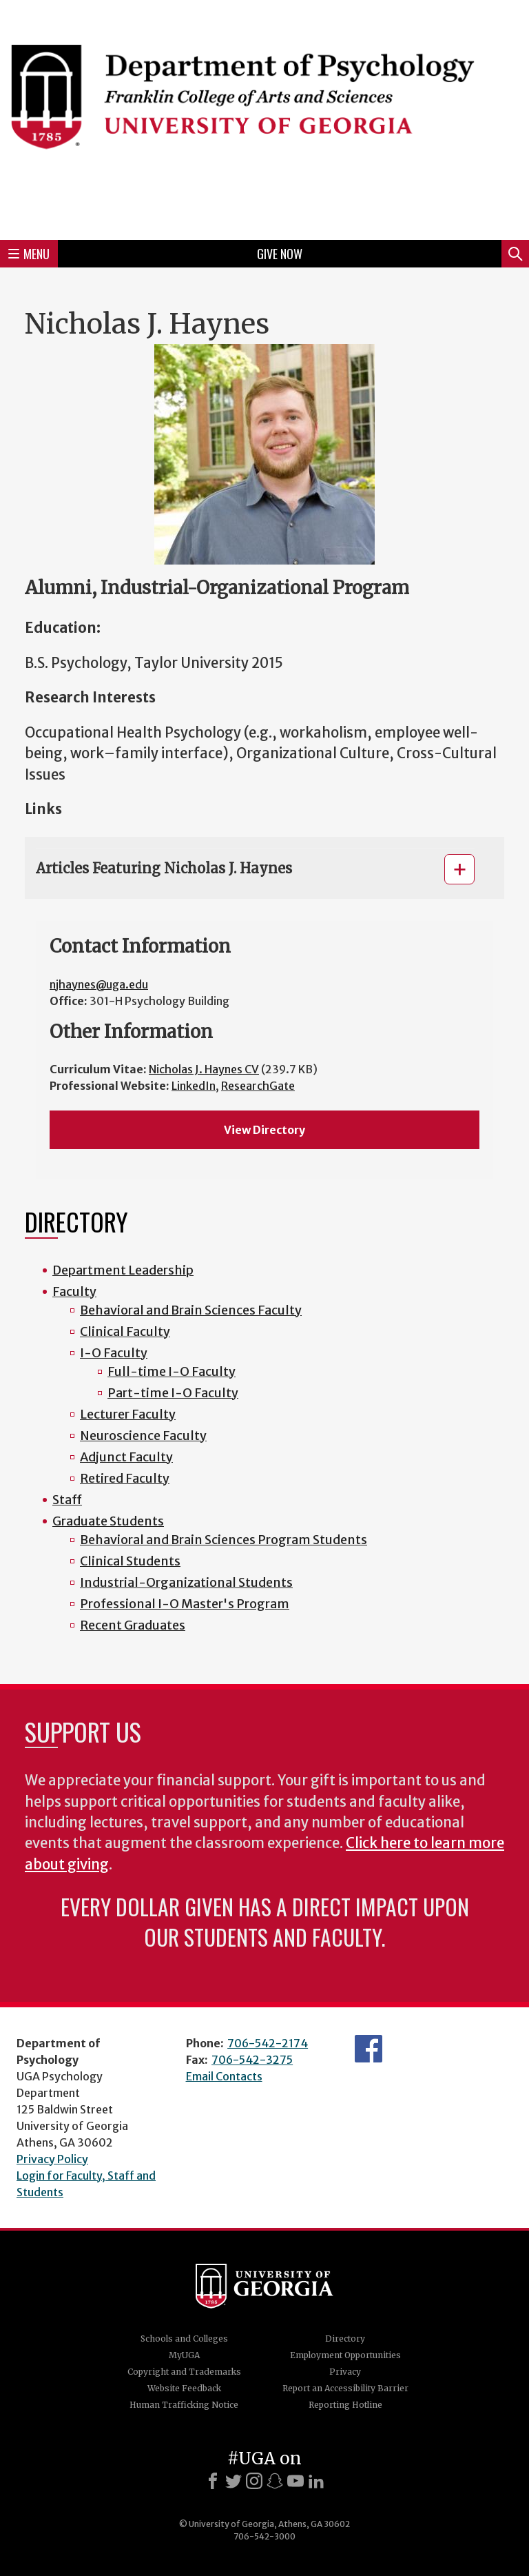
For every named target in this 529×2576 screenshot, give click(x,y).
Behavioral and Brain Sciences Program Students (223, 1540)
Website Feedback (184, 2388)
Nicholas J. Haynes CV (204, 1069)
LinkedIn (194, 1086)
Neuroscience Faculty (143, 1435)
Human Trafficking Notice (183, 2405)
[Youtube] (295, 2481)
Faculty (74, 1291)
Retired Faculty (124, 1478)
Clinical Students (130, 1561)
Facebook (368, 2048)
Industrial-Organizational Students (186, 1582)
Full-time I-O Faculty (171, 1371)
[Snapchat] (275, 2481)
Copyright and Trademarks (184, 2371)
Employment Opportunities (345, 2355)
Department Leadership (123, 1270)
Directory (345, 2338)
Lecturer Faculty (128, 1414)
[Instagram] (254, 2481)
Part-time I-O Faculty (172, 1393)
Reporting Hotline (345, 2405)
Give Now (279, 254)
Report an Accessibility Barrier (345, 2388)
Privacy (345, 2371)
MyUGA (184, 2355)
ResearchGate (258, 1086)
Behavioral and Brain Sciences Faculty (191, 1310)
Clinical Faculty (125, 1331)
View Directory (264, 1130)
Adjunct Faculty (126, 1457)
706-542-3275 (252, 2060)
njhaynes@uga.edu (99, 984)
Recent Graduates (132, 1625)
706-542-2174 (267, 2043)
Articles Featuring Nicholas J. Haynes (164, 868)
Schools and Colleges (184, 2338)
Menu (29, 254)
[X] (233, 2481)
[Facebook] (213, 2481)
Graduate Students (108, 1521)
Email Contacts (224, 2076)
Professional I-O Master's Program (184, 1604)
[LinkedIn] (316, 2481)
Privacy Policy (52, 2159)
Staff (67, 1500)
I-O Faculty (113, 1353)
